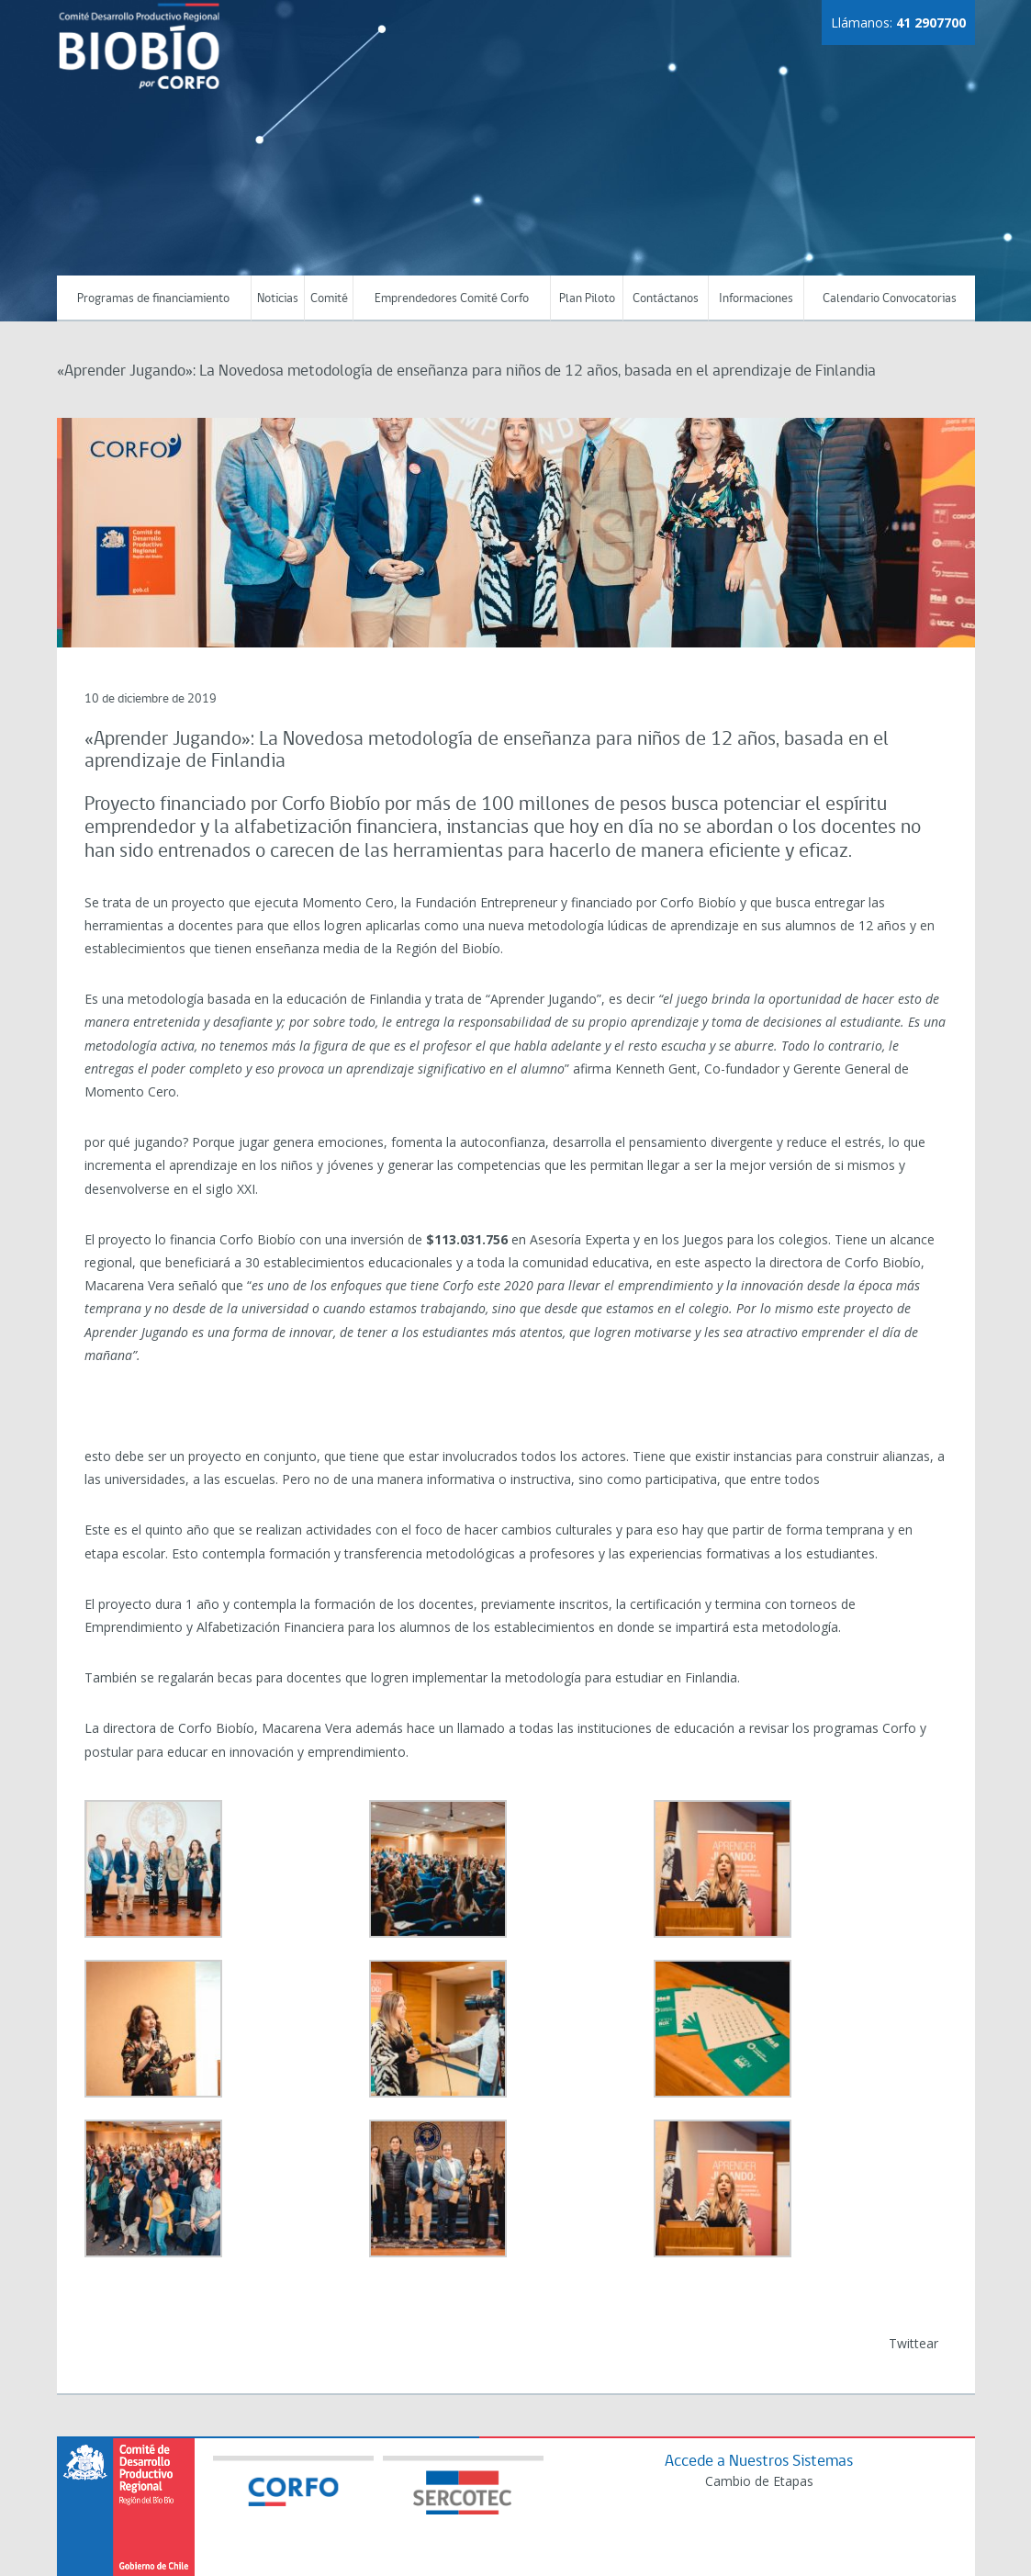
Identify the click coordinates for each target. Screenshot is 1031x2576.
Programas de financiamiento (153, 299)
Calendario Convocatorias (890, 299)
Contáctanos (666, 299)
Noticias (277, 299)
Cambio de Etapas (759, 2481)
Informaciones (756, 299)
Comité (329, 299)
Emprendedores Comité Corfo (452, 299)
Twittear (913, 2343)
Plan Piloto (587, 299)
